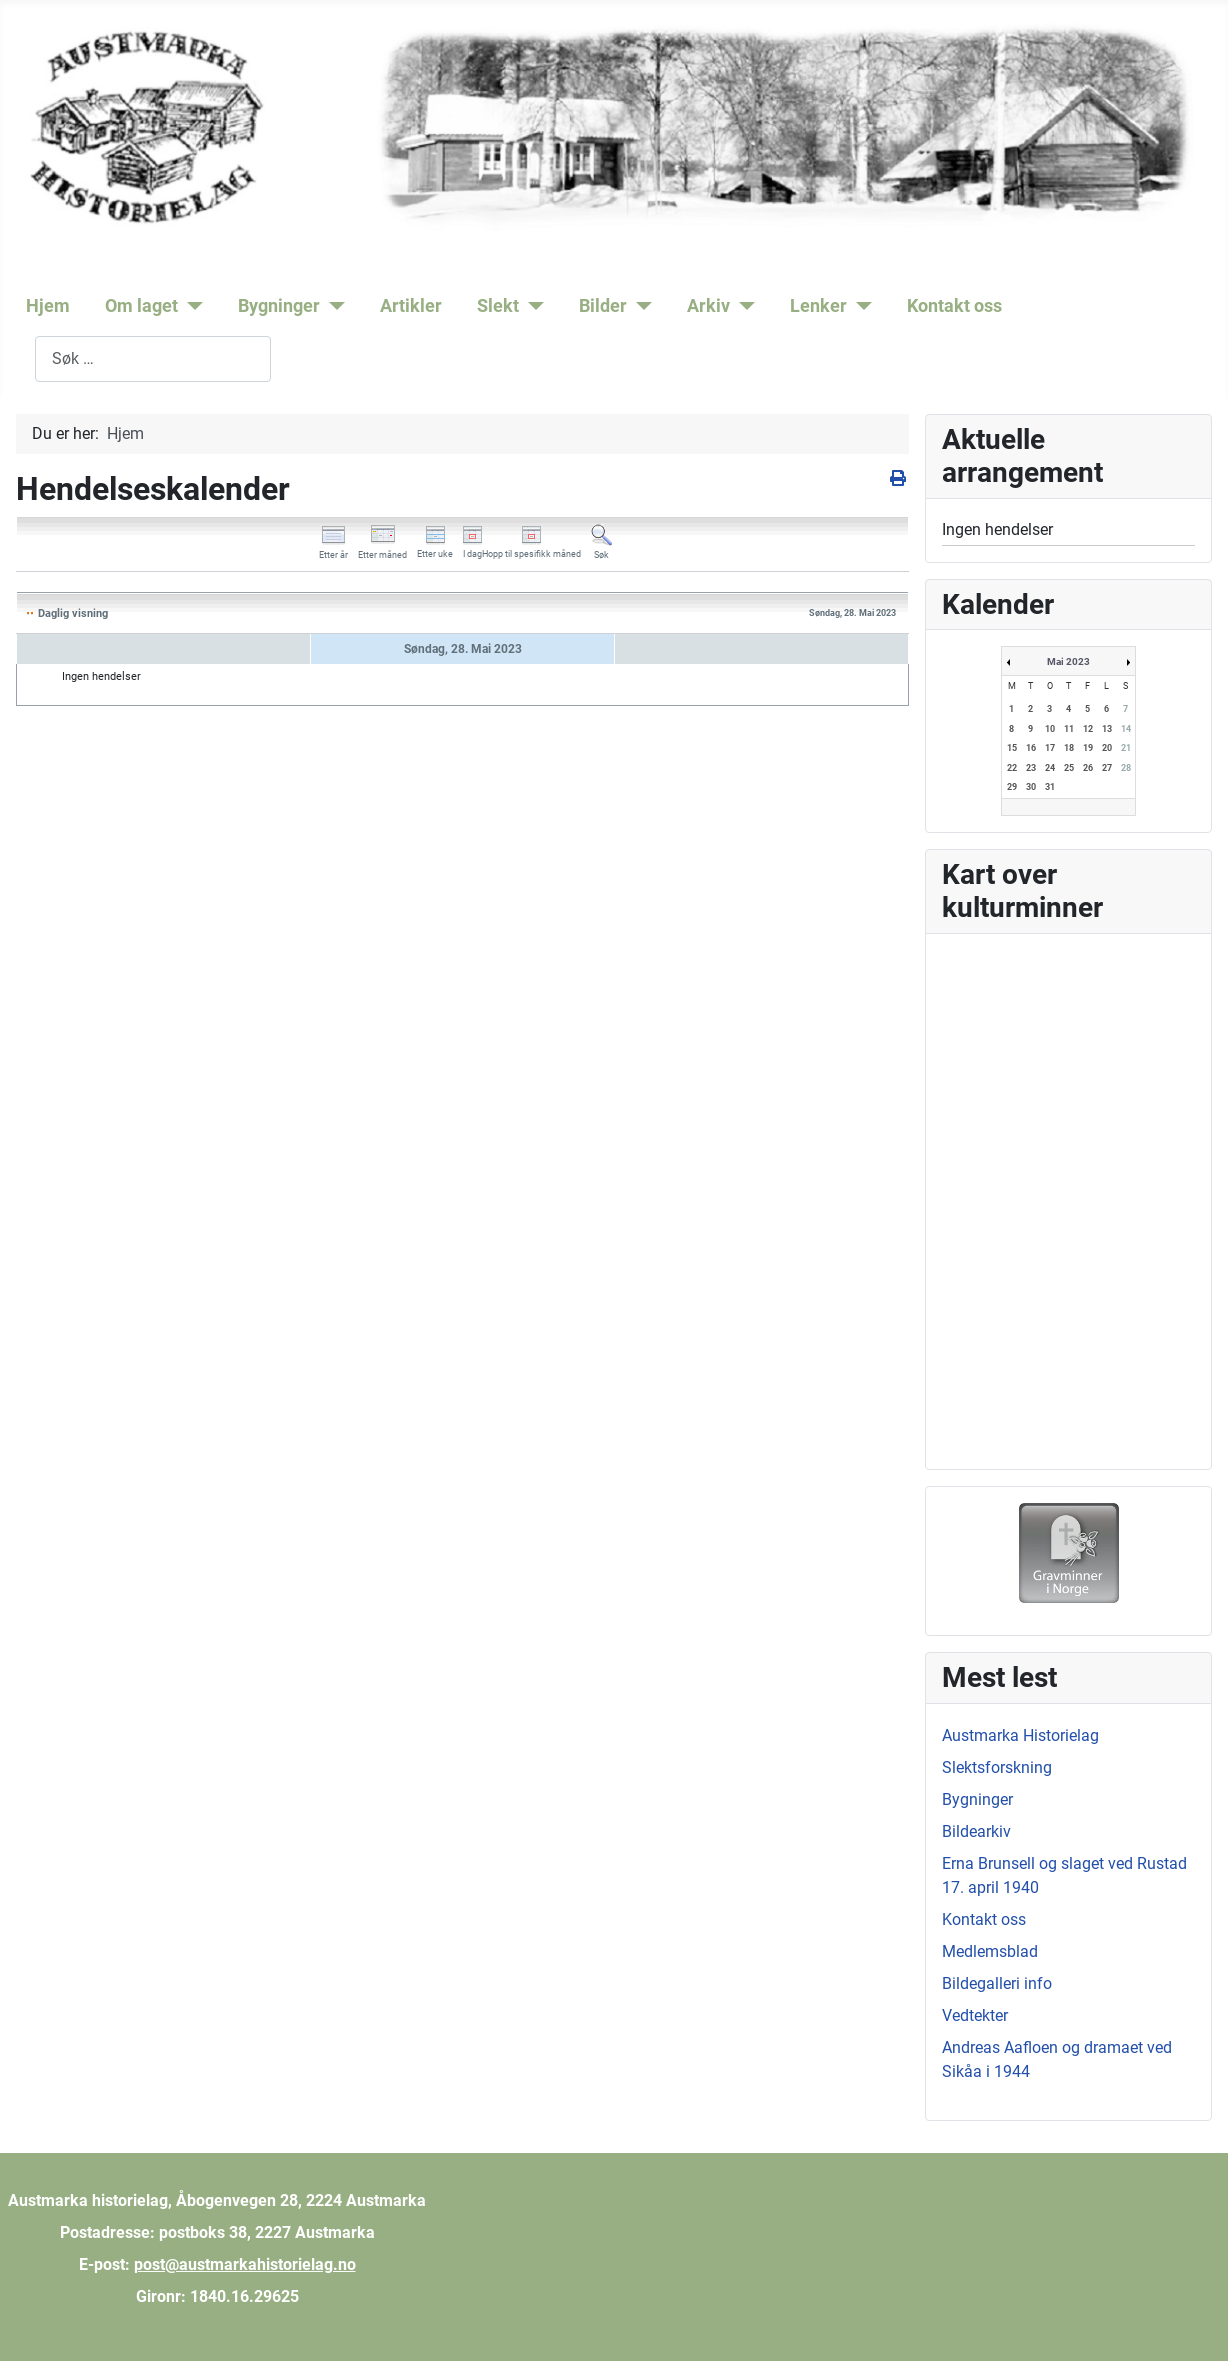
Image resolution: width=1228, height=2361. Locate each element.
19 (1088, 748)
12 (1088, 729)
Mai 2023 (1068, 661)
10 (1050, 729)
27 (1107, 768)
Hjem (48, 306)
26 (1088, 768)
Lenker (818, 306)
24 (1050, 768)
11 (1069, 729)
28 (1126, 768)
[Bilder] (639, 306)
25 (1069, 768)
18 (1069, 748)
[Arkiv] (742, 306)
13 (1107, 729)
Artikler (411, 306)
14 (1126, 729)
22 (1012, 768)
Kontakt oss (954, 306)
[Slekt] (531, 306)
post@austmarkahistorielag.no (245, 2264)
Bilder (603, 306)
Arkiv (708, 306)
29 (1012, 787)
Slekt (498, 306)
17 (1050, 748)
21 (1126, 748)
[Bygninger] (332, 306)
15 (1012, 748)
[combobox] (153, 358)
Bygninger (279, 306)
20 (1107, 748)
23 (1031, 768)
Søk (21, 358)
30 (1031, 787)
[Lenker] (859, 306)
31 (1050, 787)
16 (1031, 748)
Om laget (141, 306)
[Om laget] (190, 306)
